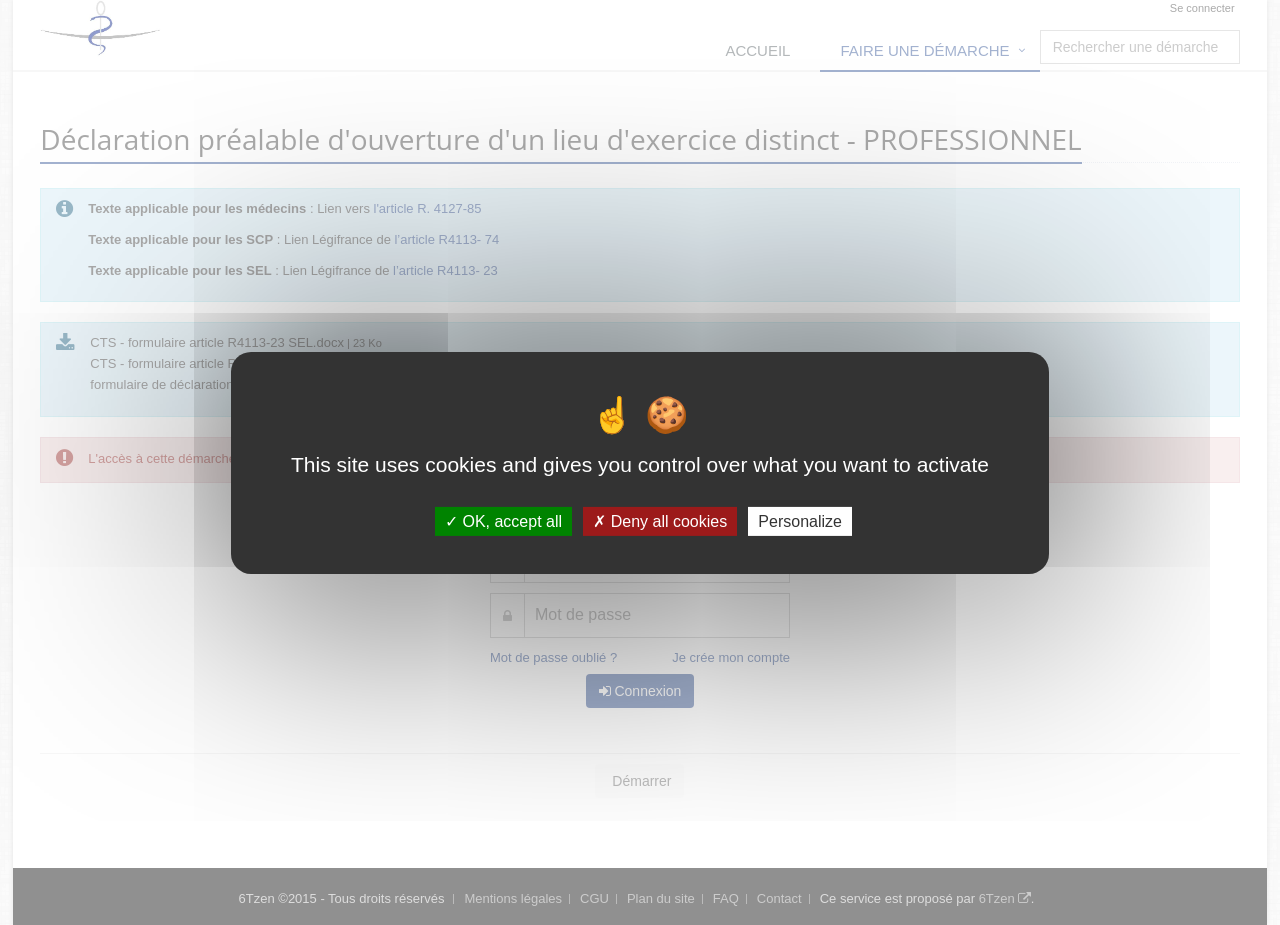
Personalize (800, 520)
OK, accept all (503, 520)
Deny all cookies (660, 520)
